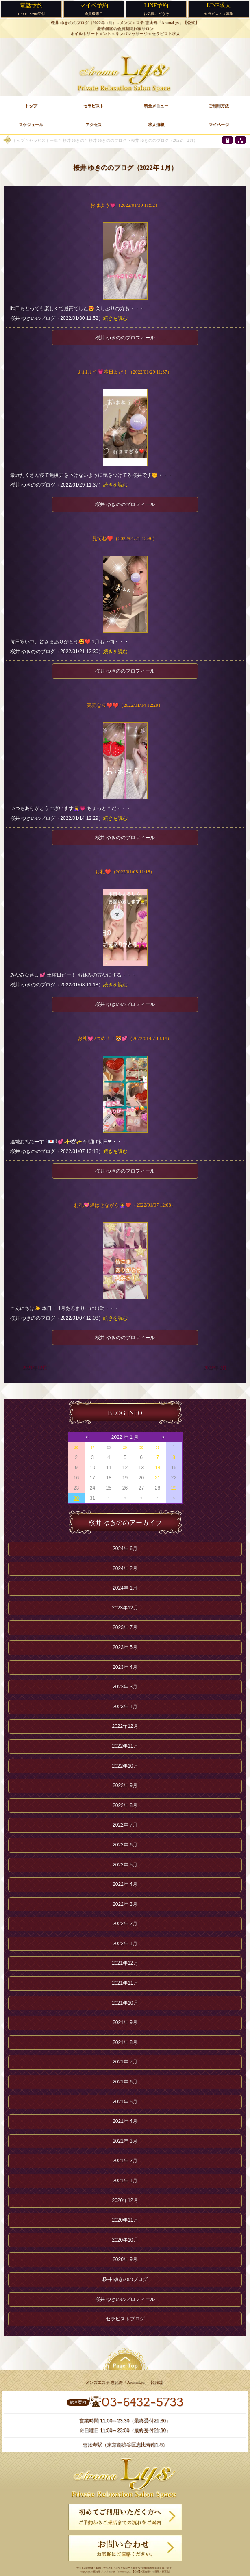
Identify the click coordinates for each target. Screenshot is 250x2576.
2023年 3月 (125, 1687)
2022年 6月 (125, 1845)
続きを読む (115, 318)
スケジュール (31, 124)
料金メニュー (156, 106)
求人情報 (156, 124)
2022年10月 (125, 1766)
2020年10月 (125, 2240)
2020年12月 (125, 2200)
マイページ (219, 124)
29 (125, 1447)
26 (76, 1447)
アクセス (93, 124)
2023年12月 (125, 1608)
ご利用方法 (219, 106)
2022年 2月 (215, 1368)
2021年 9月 (125, 2022)
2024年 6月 (125, 1548)
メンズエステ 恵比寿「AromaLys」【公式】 (159, 22)
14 (157, 1467)
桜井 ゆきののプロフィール (125, 338)
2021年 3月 (125, 2141)
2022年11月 (125, 1746)
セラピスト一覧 (43, 140)
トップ (18, 140)
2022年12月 (125, 1726)
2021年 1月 (125, 2180)
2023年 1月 (125, 1706)
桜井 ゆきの (73, 140)
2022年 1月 (125, 1943)
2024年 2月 (125, 1568)
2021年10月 (125, 2003)
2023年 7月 (125, 1627)
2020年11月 (125, 2220)
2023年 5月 (125, 1647)
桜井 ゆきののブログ (107, 140)
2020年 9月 (125, 2259)
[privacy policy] (227, 140)
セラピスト (93, 106)
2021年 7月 (125, 2062)
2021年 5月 (125, 2102)
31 (157, 1447)
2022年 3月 (125, 1904)
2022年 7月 (125, 1825)
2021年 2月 (125, 2160)
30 (141, 1447)
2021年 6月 (125, 2082)
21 (157, 1478)
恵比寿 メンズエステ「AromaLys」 (112, 2571)
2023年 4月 (125, 1667)
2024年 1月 (125, 1588)
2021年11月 (125, 1983)
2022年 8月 (125, 1805)
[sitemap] (240, 140)
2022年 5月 (125, 1865)
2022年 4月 (125, 1884)
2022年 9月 (125, 1785)
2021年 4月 (125, 2121)
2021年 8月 (125, 2042)
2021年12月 (35, 1368)
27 (92, 1447)
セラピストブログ (125, 2319)
